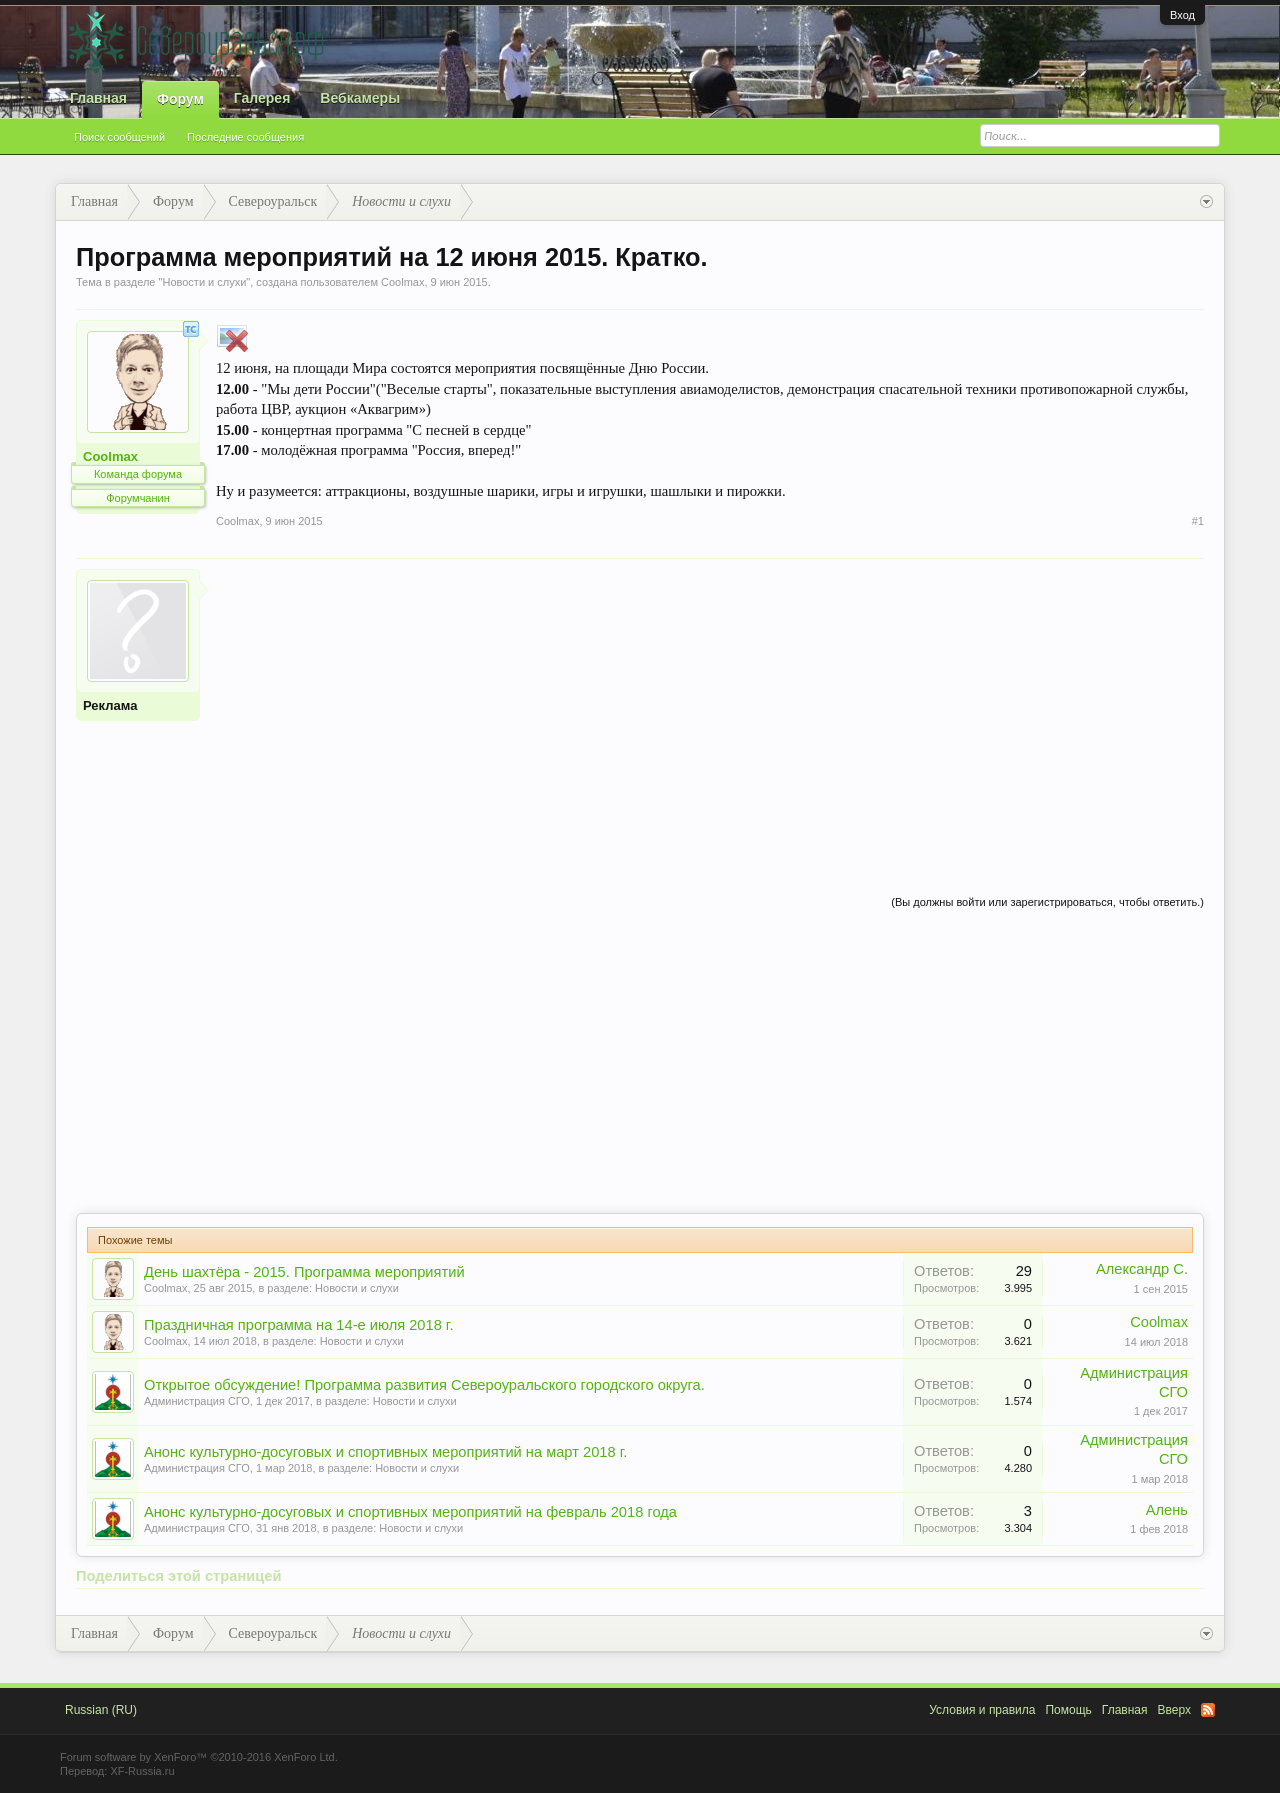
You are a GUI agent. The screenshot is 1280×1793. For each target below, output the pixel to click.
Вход (1182, 15)
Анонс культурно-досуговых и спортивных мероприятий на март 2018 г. (385, 1452)
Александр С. (1142, 1269)
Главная (98, 98)
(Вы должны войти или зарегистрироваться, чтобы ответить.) (1047, 902)
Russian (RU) (101, 1710)
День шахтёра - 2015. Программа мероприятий (304, 1272)
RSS (1208, 1710)
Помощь (1068, 1710)
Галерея (262, 98)
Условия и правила (982, 1710)
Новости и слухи (204, 282)
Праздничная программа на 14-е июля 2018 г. (299, 1325)
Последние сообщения (245, 137)
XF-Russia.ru (142, 1771)
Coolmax (402, 282)
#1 (1198, 521)
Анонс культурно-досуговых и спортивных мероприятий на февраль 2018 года (410, 1512)
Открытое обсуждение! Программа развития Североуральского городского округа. (424, 1385)
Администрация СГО (197, 1401)
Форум (180, 99)
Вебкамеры (360, 98)
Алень (1167, 1510)
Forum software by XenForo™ (199, 1757)
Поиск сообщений (119, 137)
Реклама (110, 705)
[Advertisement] (710, 709)
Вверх (1174, 1710)
